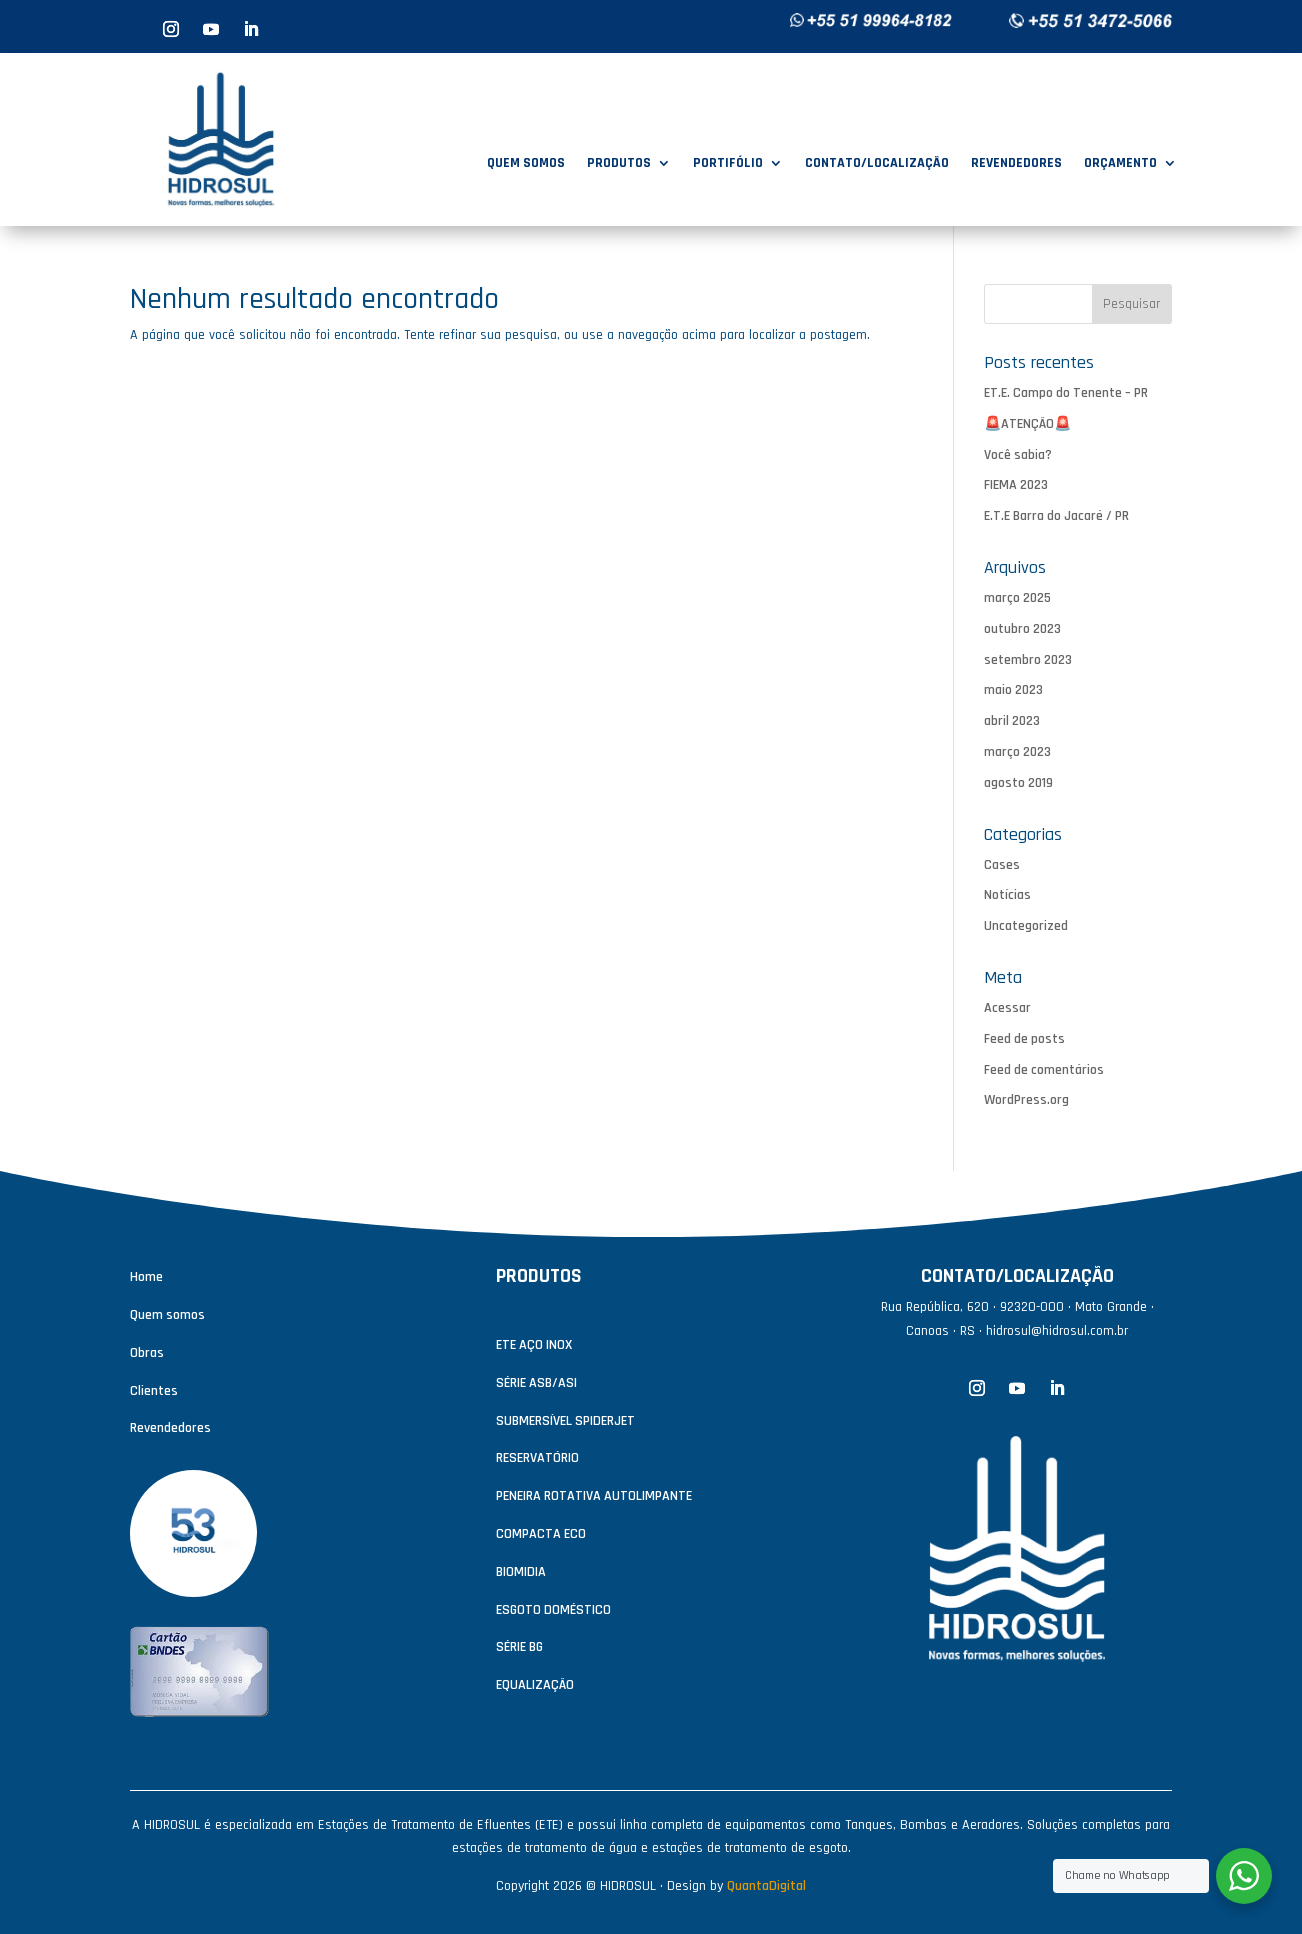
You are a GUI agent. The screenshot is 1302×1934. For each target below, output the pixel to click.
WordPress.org (1026, 1100)
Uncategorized (1026, 926)
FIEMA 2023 (1016, 485)
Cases (1002, 865)
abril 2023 (1012, 721)
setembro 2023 (1028, 660)
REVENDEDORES (1016, 164)
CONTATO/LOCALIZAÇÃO (877, 164)
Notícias (1007, 895)
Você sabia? (1018, 455)
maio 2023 (1013, 690)
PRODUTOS (619, 164)
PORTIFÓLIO (728, 164)
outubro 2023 (1022, 629)
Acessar (1007, 1008)
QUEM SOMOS (526, 164)
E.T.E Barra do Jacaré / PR (1056, 516)
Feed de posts (1024, 1039)
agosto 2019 (1018, 783)
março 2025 (1017, 598)
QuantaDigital (766, 1886)
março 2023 (1017, 752)
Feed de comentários (1044, 1070)
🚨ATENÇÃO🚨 (1027, 424)
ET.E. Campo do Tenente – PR (1066, 393)
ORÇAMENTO (1120, 164)
